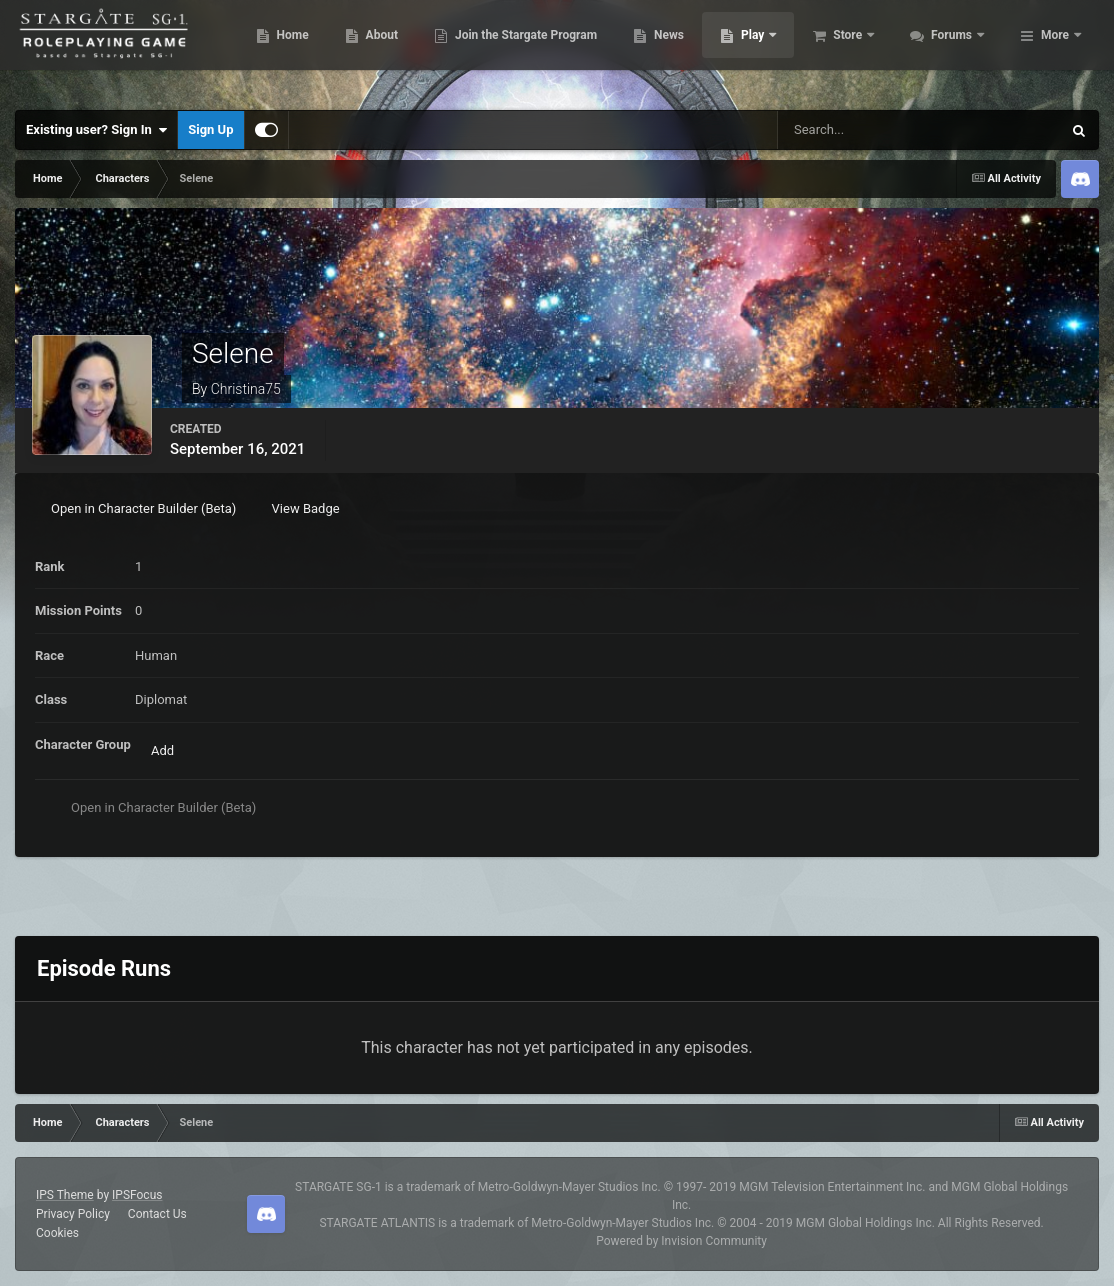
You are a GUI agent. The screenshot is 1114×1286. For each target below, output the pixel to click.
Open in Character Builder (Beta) (143, 508)
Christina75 (246, 389)
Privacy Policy (73, 1214)
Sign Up (210, 129)
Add (162, 750)
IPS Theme (65, 1195)
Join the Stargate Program (634, 50)
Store (957, 50)
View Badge (306, 508)
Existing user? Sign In (96, 130)
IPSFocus (137, 1195)
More (1055, 50)
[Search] (863, 130)
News (777, 50)
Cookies (57, 1233)
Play (862, 50)
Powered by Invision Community (681, 1241)
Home (400, 50)
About (490, 50)
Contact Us (157, 1214)
